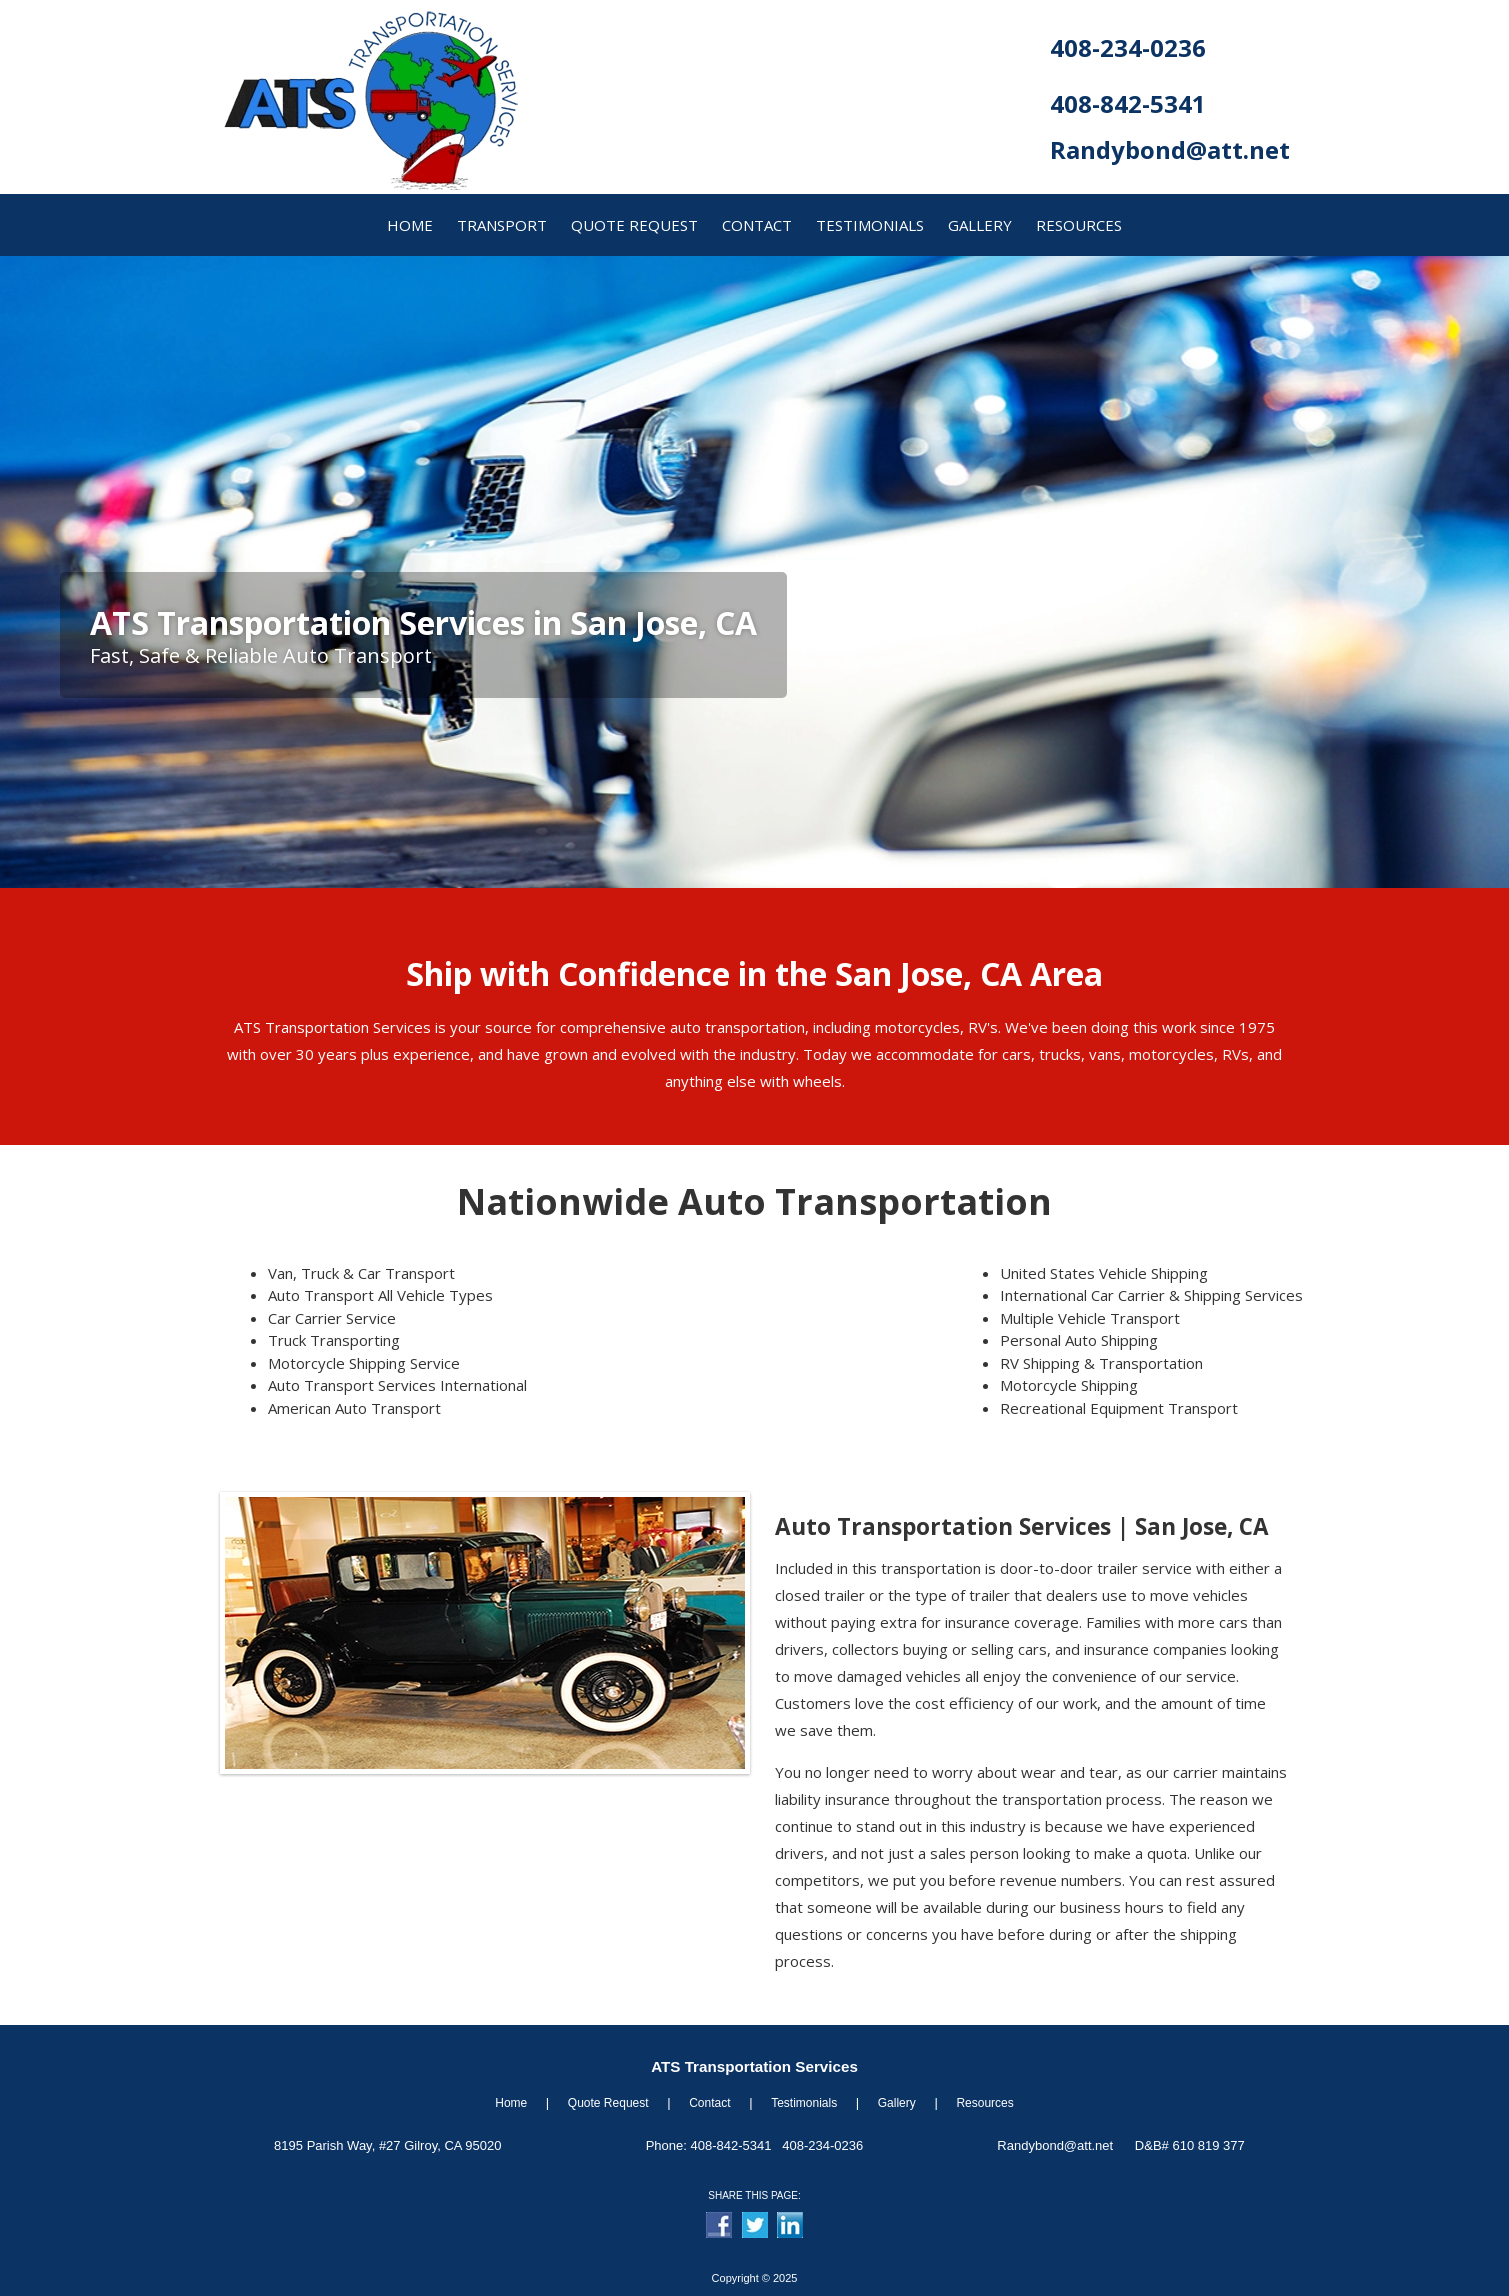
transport (502, 225)
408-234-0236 (1128, 47)
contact (757, 225)
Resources (984, 2103)
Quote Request (608, 2103)
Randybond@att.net (1170, 149)
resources (1079, 225)
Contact (709, 2103)
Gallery (897, 2103)
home (410, 225)
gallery (980, 225)
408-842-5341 (1128, 103)
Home (511, 2103)
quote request (634, 225)
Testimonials (870, 225)
